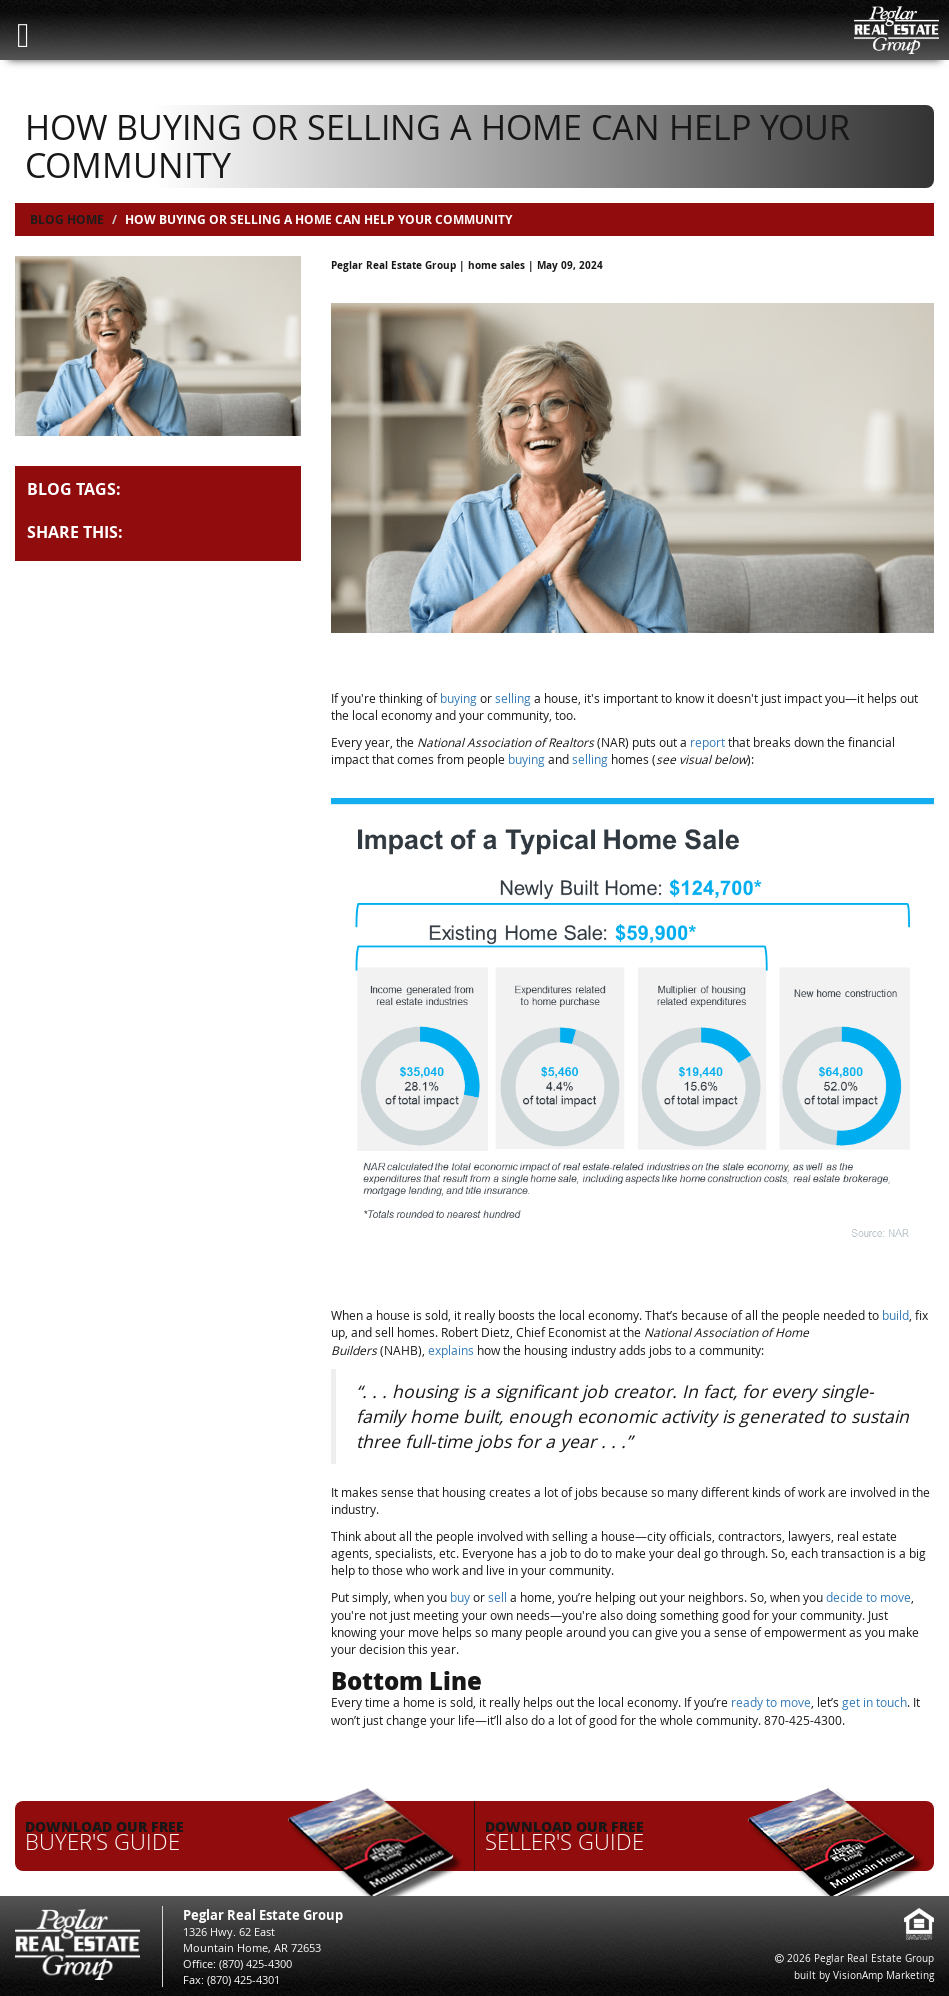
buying (458, 698)
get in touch (874, 1702)
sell (497, 1597)
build (895, 1315)
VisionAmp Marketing (883, 1975)
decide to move (868, 1597)
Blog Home (67, 219)
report (707, 742)
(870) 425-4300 (255, 1963)
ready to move (771, 1702)
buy (460, 1597)
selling (513, 698)
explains (451, 1350)
